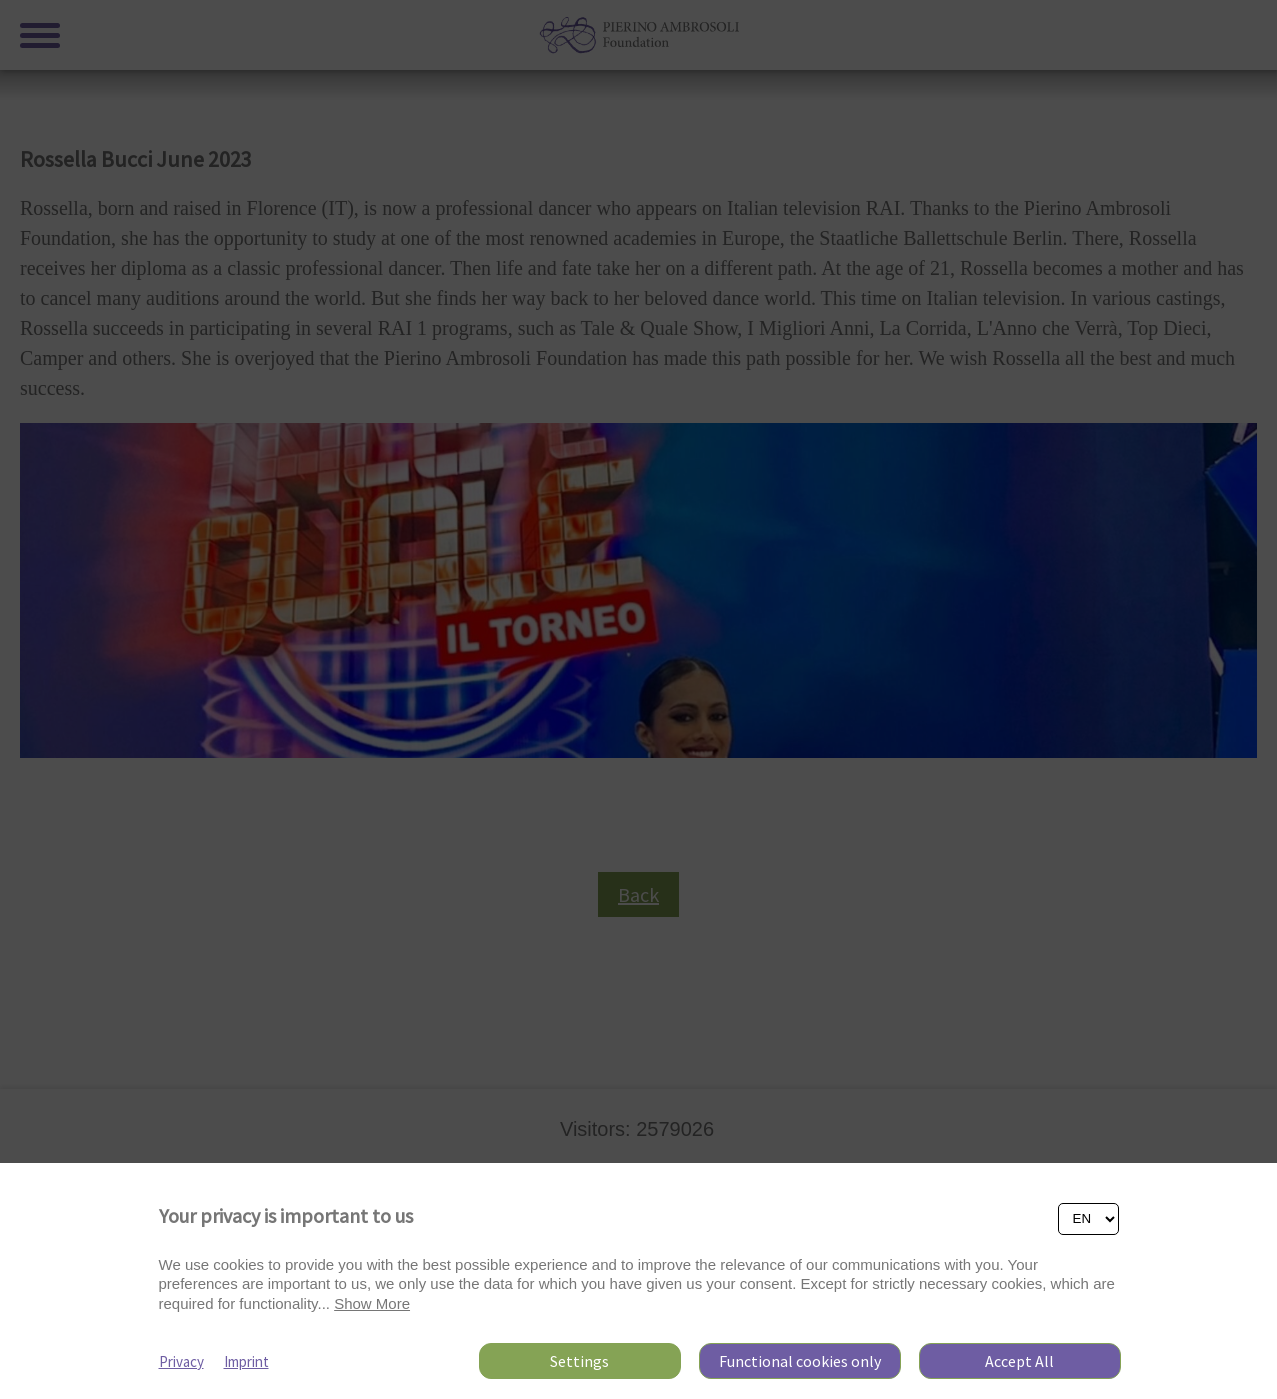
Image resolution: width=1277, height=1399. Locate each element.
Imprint (246, 1361)
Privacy (181, 1361)
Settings (579, 1361)
